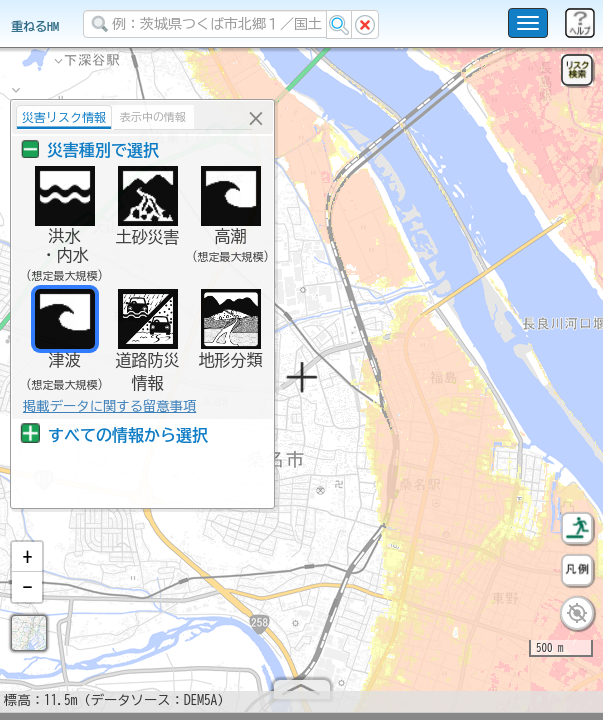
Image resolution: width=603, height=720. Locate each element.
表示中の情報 (151, 116)
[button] (27, 565)
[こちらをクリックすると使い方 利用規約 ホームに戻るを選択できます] (528, 23)
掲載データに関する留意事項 (107, 406)
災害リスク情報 (62, 117)
